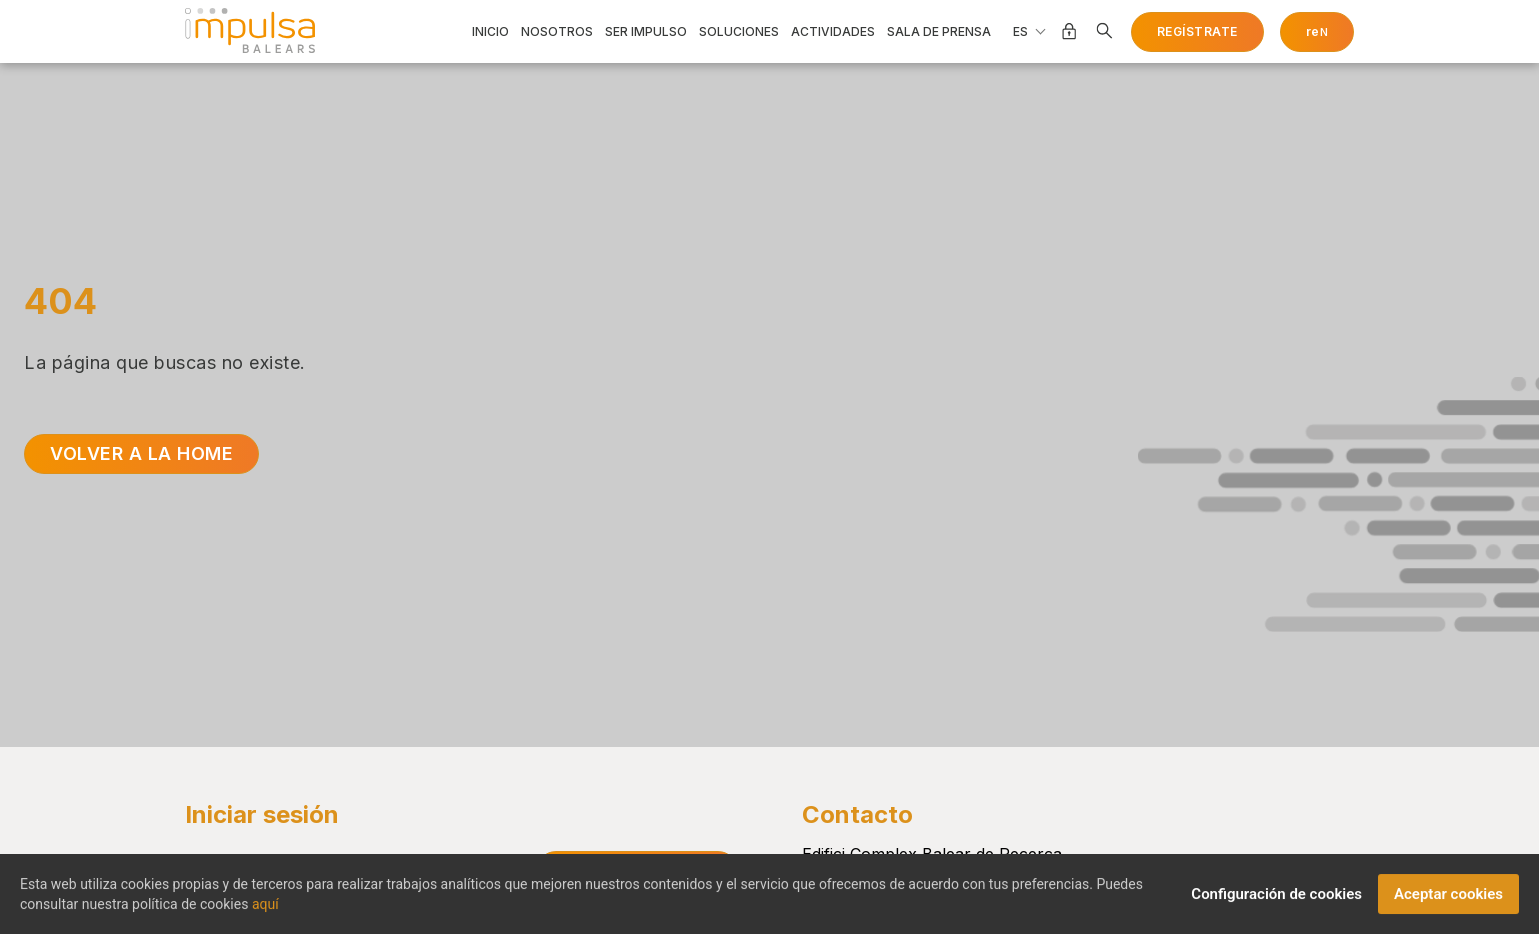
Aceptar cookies (1448, 901)
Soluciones (739, 32)
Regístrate (1197, 31)
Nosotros (557, 32)
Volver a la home (141, 453)
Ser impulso (646, 32)
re (1317, 31)
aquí (265, 911)
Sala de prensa (939, 32)
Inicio (490, 32)
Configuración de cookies (1276, 901)
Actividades (833, 32)
